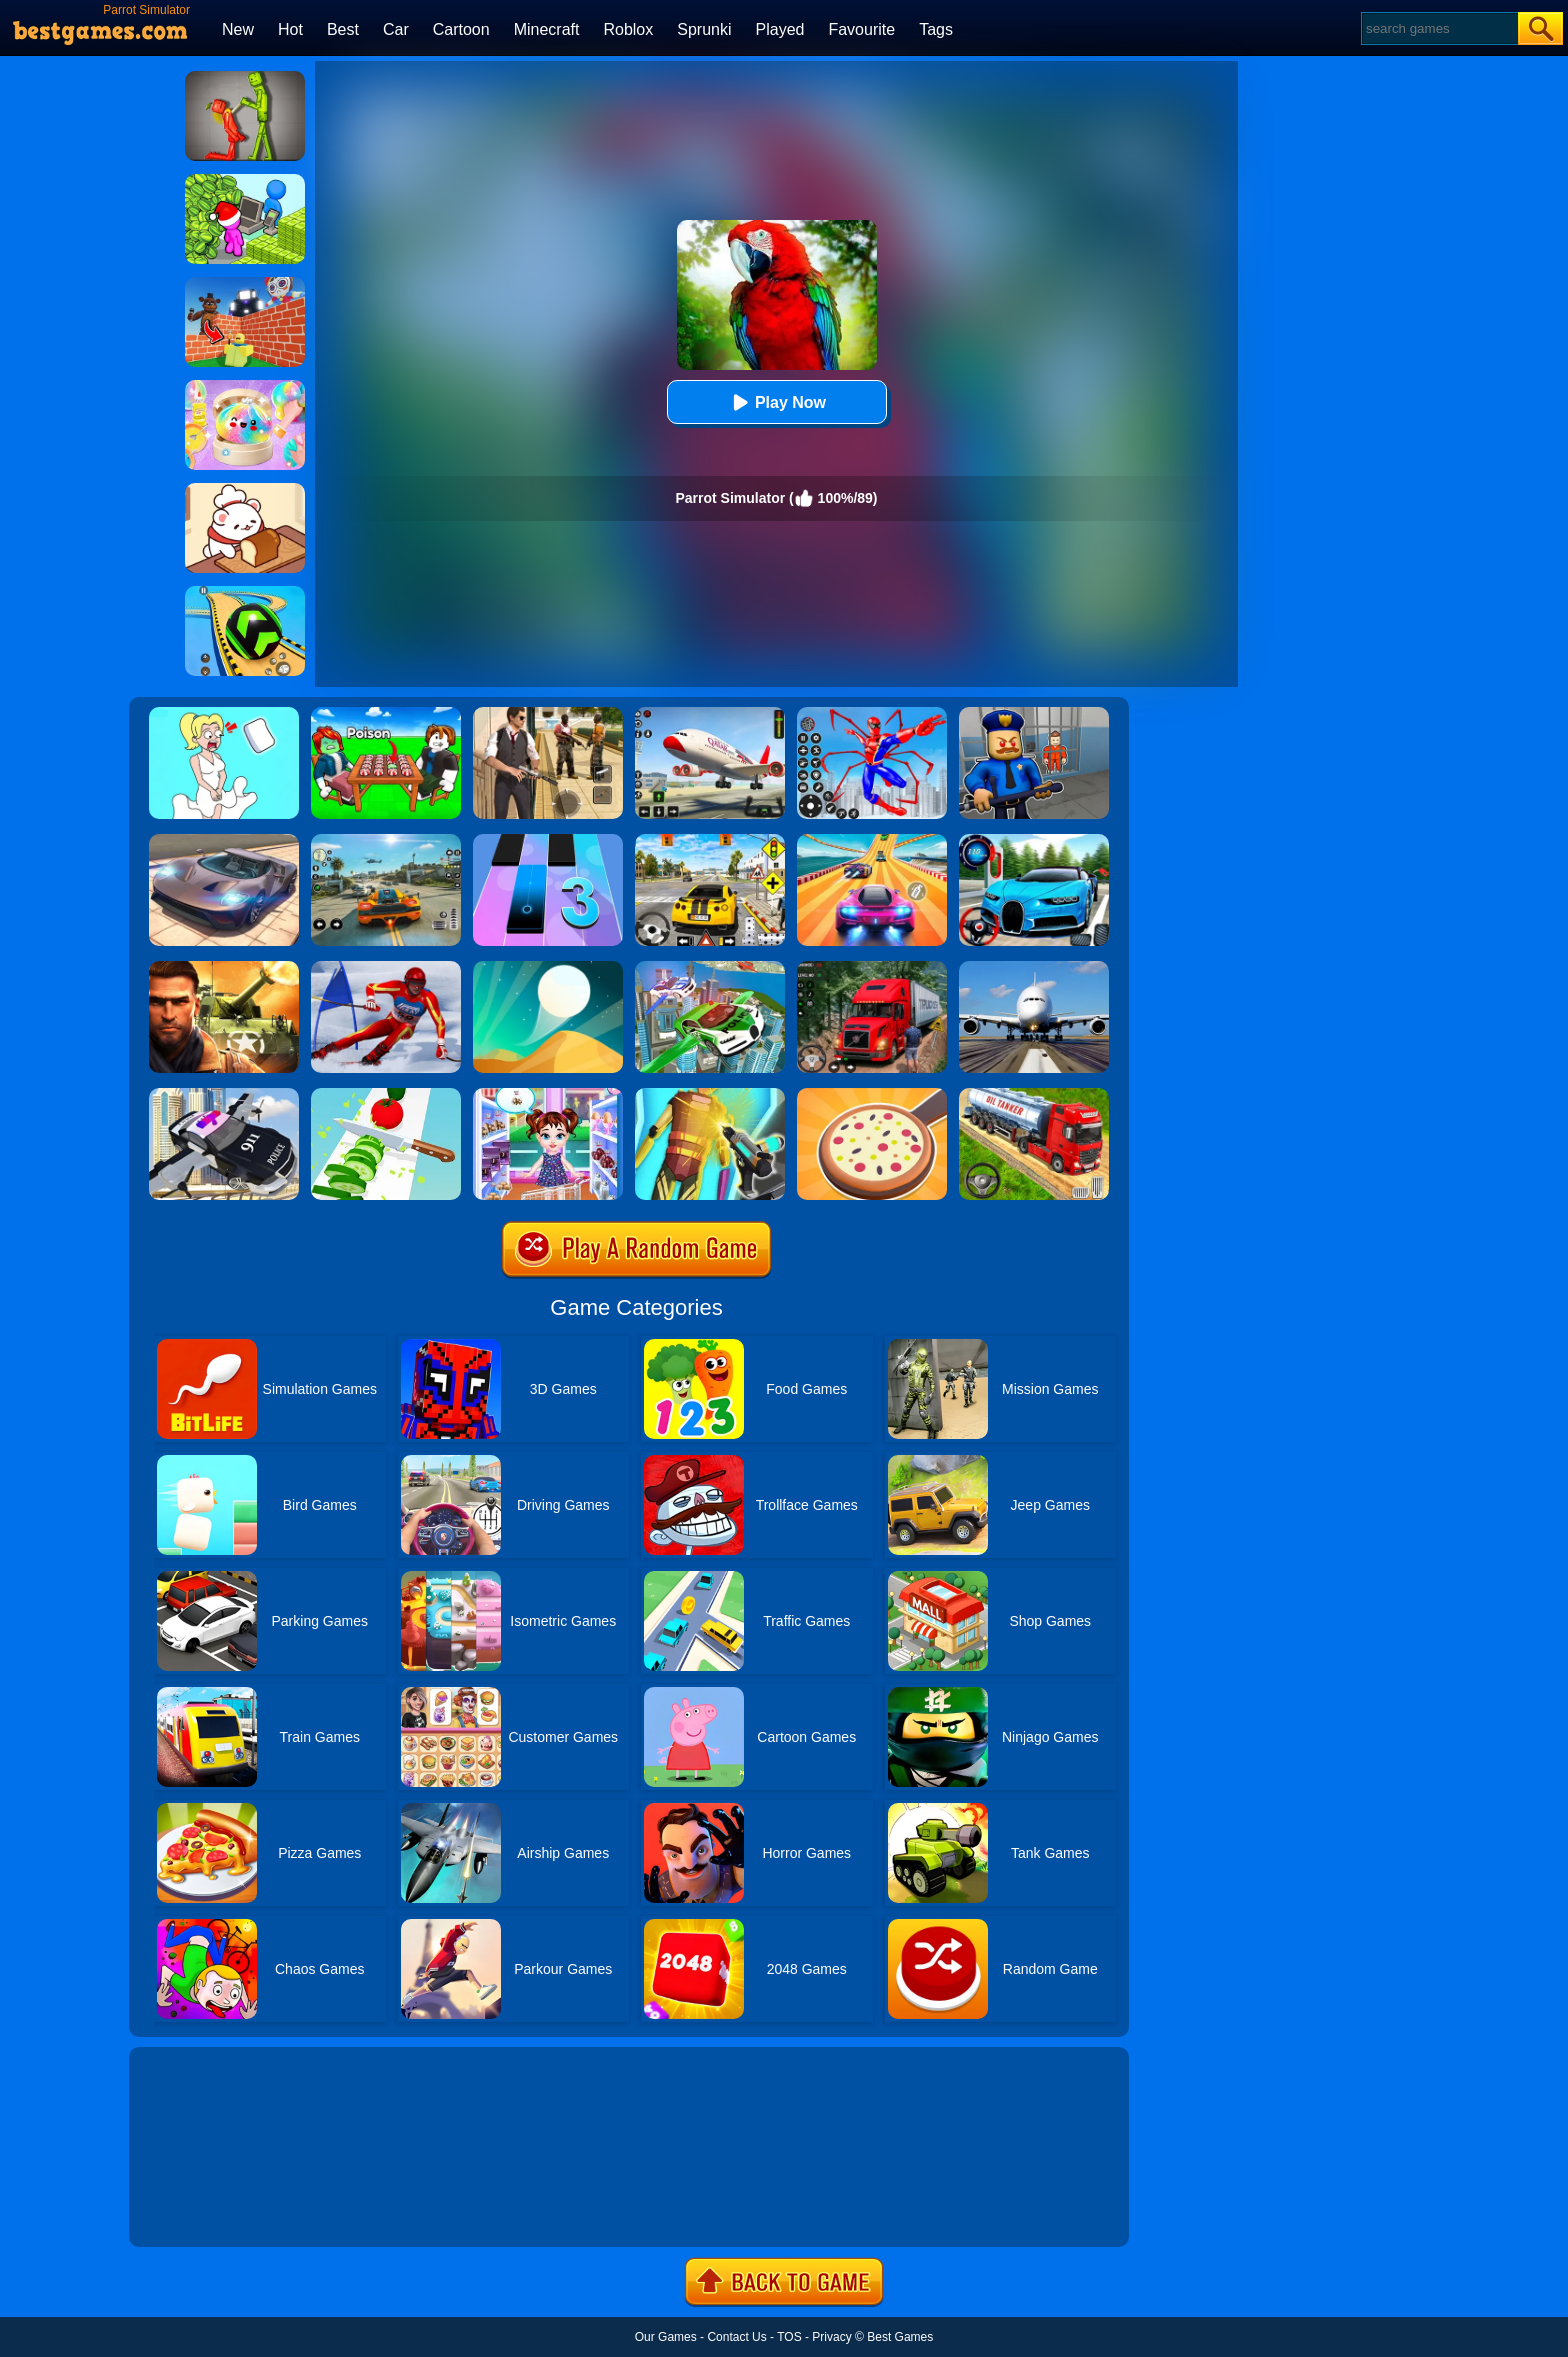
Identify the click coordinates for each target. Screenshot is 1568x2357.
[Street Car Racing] (1034, 841)
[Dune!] (548, 968)
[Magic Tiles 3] (548, 841)
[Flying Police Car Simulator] (710, 968)
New (238, 29)
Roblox (628, 29)
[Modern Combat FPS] (224, 968)
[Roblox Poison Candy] (386, 714)
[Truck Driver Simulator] (1034, 1095)
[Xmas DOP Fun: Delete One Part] (224, 714)
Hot (290, 29)
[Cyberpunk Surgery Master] (710, 1095)
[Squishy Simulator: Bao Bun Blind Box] (245, 387)
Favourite (861, 29)
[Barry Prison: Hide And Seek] (1034, 714)
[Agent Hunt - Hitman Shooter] (548, 714)
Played (780, 29)
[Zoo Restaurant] (245, 490)
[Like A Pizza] (872, 1095)
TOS (789, 2337)
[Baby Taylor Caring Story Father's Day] (548, 1095)
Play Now (776, 402)
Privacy (831, 2337)
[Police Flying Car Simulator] (224, 1095)
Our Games (666, 2337)
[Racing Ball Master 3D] (245, 593)
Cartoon (461, 29)
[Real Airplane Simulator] (710, 714)
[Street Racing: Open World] (386, 841)
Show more (196, 2209)
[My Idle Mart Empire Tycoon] (245, 181)
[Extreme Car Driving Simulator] (224, 841)
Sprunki (704, 29)
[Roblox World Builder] (245, 284)
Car (396, 29)
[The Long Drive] (710, 841)
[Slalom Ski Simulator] (386, 968)
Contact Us (736, 2337)
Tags (936, 29)
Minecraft (547, 29)
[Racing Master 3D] (872, 841)
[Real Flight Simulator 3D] (1034, 968)
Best (343, 29)
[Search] (1438, 28)
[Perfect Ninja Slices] (386, 1095)
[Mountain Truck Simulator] (872, 968)
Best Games (900, 2337)
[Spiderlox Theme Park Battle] (872, 714)
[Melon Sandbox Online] (245, 78)
